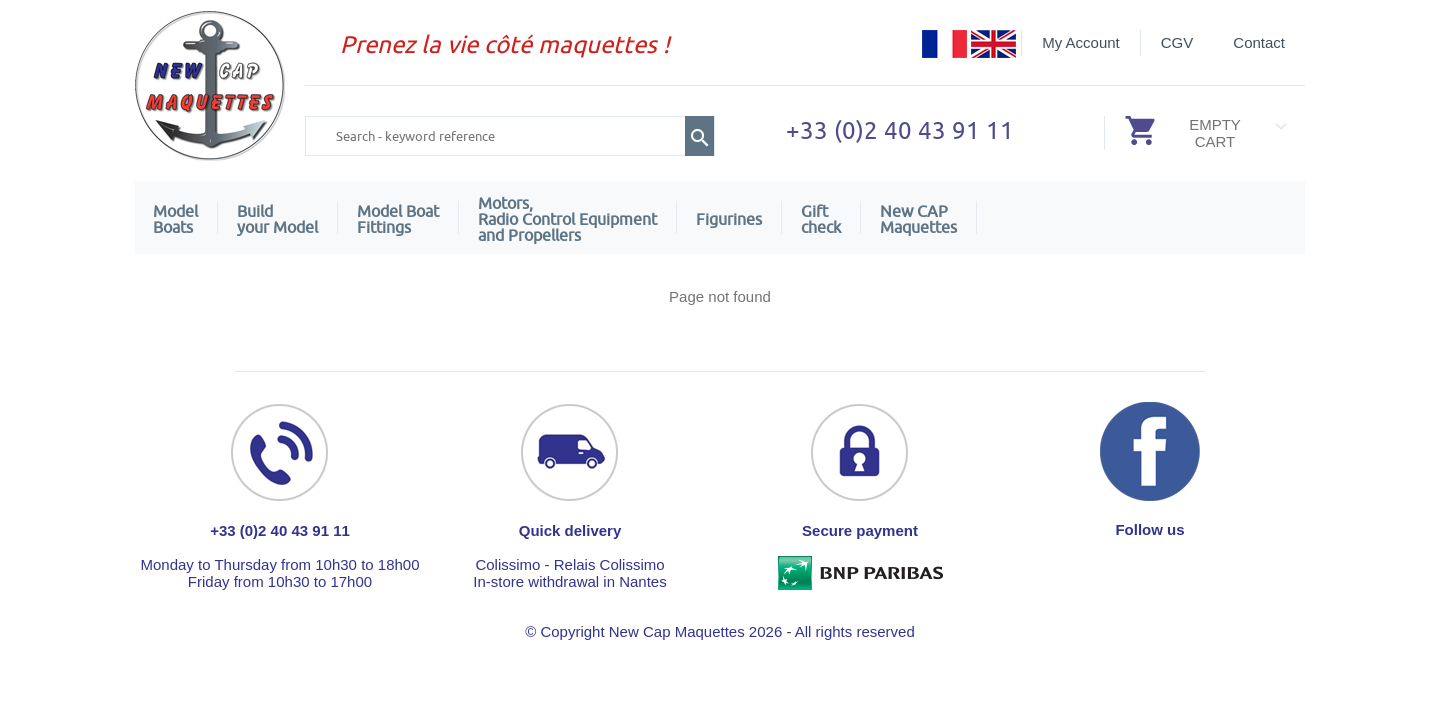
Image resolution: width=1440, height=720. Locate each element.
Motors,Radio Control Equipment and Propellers (567, 219)
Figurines (729, 219)
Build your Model (277, 219)
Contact (1259, 42)
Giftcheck (821, 219)
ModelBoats (175, 219)
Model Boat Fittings (398, 219)
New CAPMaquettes (918, 219)
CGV (1177, 42)
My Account (1081, 42)
